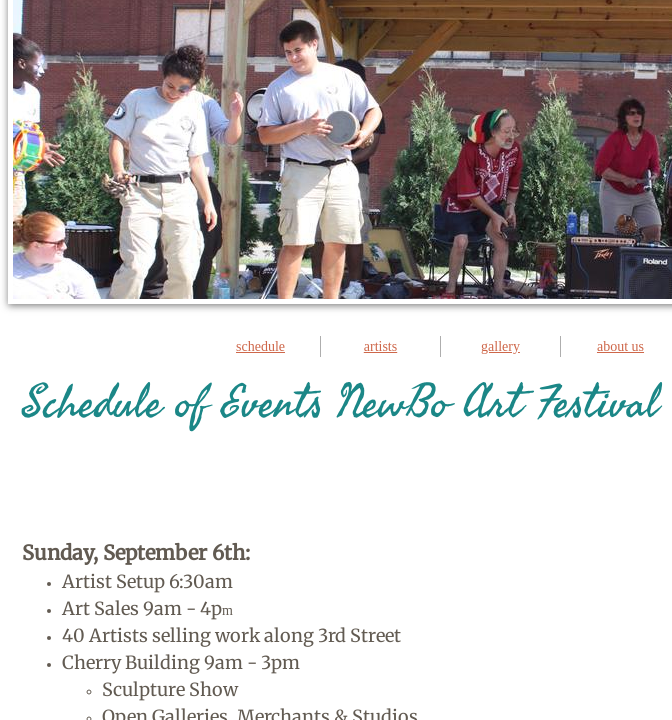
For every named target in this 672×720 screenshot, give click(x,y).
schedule (260, 346)
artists (380, 346)
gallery (500, 346)
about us (620, 346)
